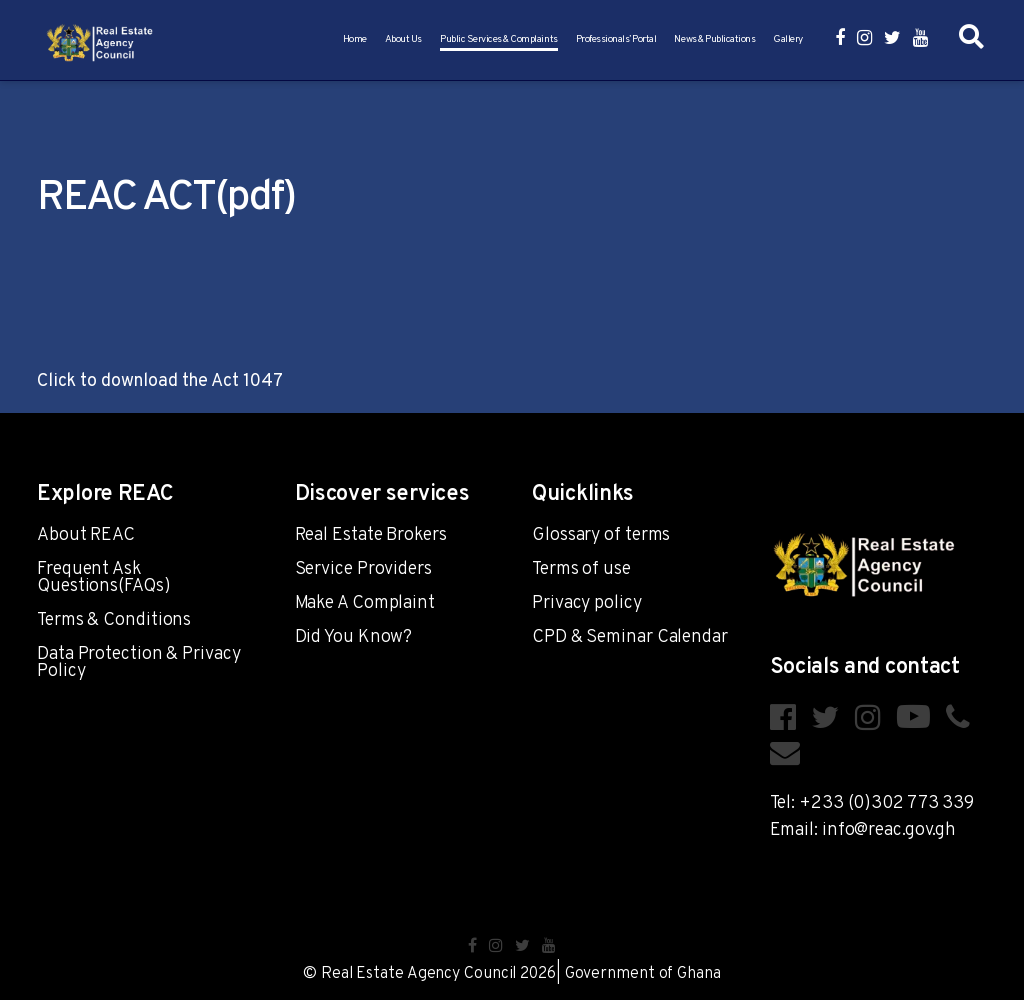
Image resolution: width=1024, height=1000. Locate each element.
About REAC (86, 535)
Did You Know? (354, 637)
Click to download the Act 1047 (160, 381)
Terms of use (581, 569)
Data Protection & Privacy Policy (139, 663)
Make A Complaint (365, 603)
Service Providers (363, 569)
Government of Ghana (643, 974)
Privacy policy (587, 603)
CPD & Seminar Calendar (630, 637)
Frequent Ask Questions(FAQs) (104, 578)
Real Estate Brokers (371, 535)
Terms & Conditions (114, 620)
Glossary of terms (601, 535)
